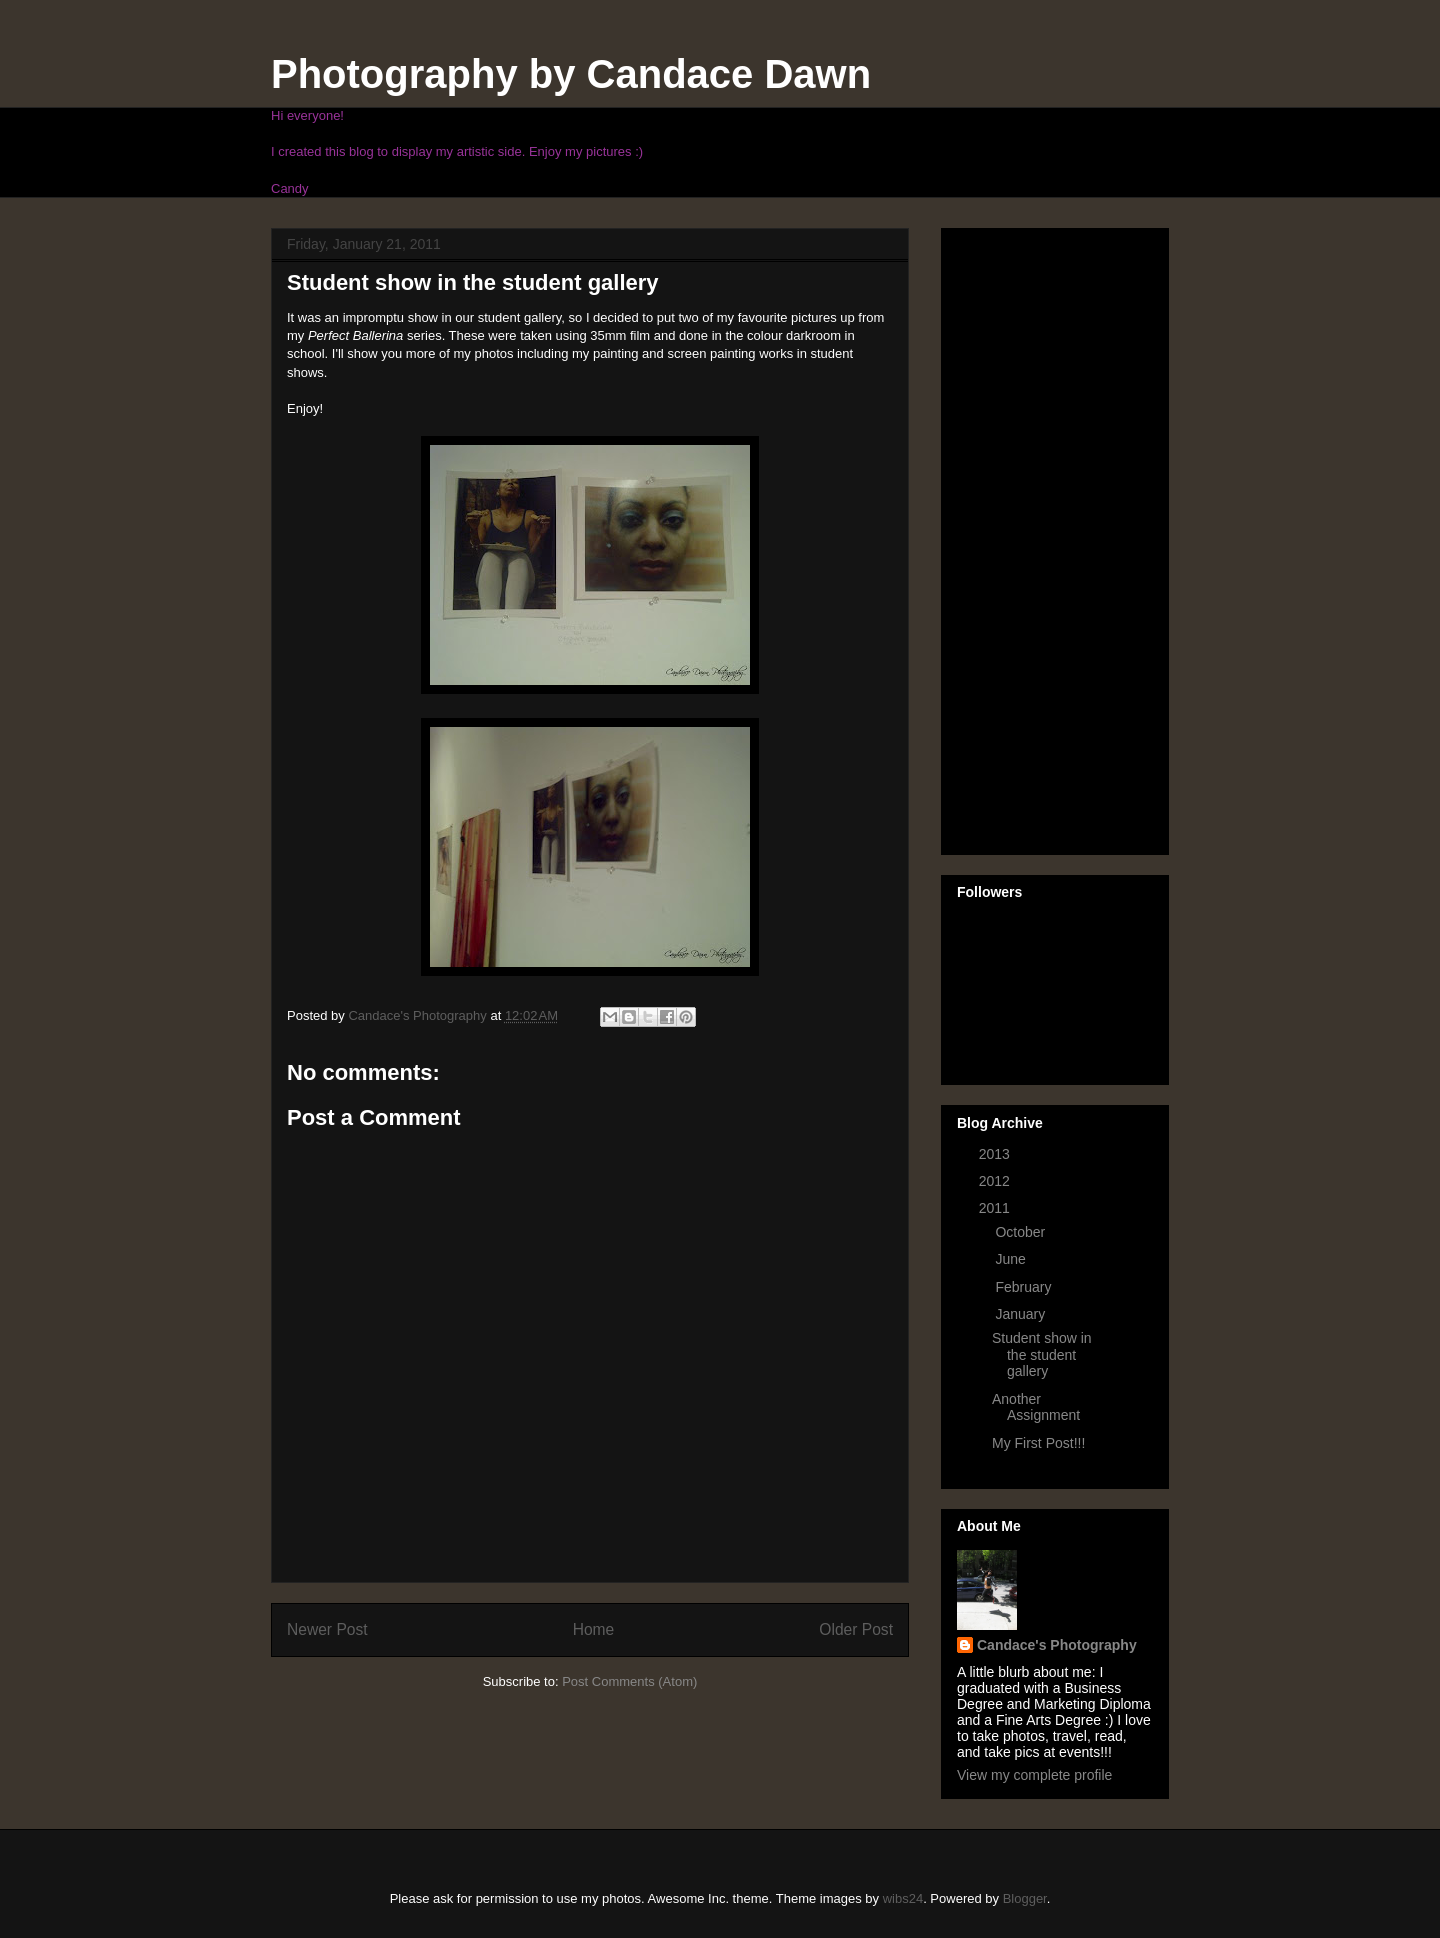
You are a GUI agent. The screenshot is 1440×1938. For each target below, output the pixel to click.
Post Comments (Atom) (629, 1681)
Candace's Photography (1057, 1645)
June (1012, 1259)
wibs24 (903, 1898)
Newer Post (327, 1629)
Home (594, 1629)
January (1022, 1314)
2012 (996, 1181)
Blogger (1025, 1898)
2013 (996, 1154)
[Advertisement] (1037, 536)
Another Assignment (1036, 1407)
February (1025, 1287)
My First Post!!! (1038, 1443)
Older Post (856, 1629)
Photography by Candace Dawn (571, 74)
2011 (996, 1208)
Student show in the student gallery (1042, 1355)
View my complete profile (1034, 1775)
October (1022, 1232)
